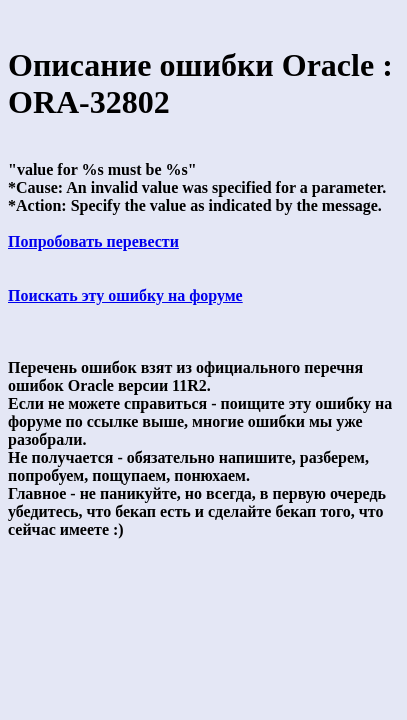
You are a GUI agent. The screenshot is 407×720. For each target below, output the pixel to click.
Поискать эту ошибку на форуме (125, 295)
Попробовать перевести (93, 241)
